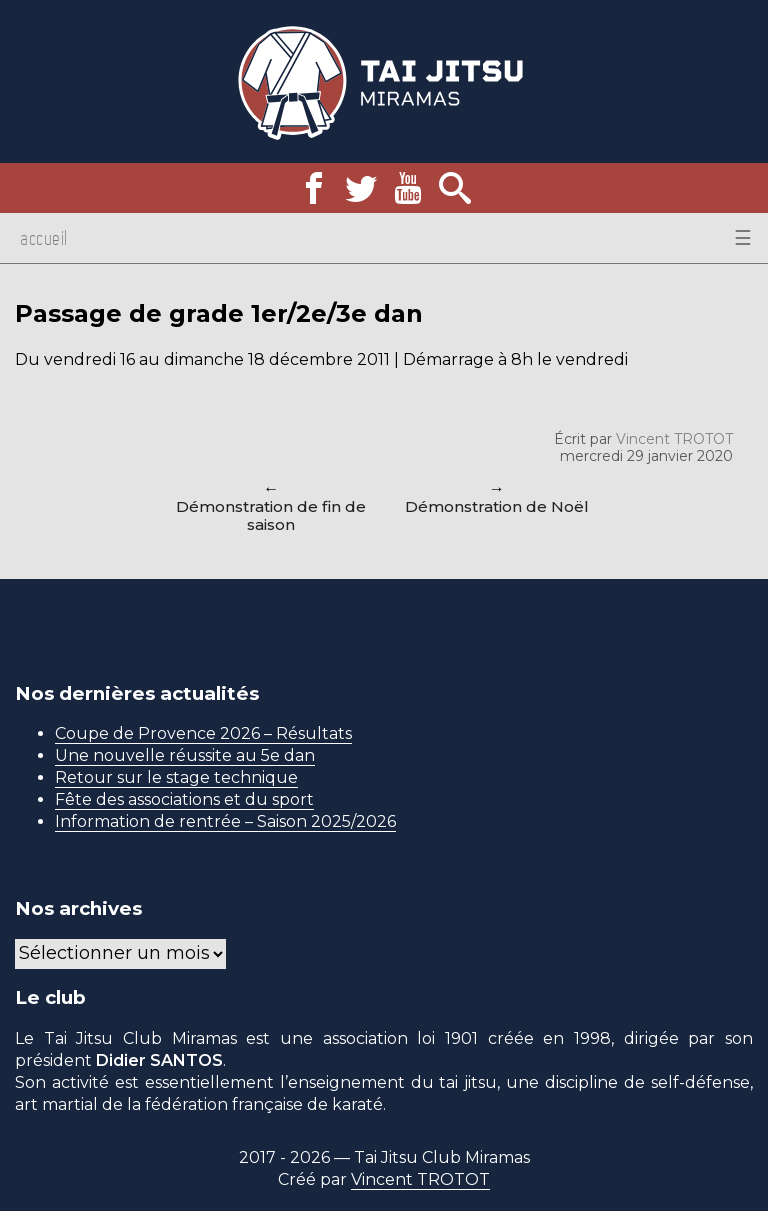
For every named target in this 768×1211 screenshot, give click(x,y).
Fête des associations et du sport (184, 799)
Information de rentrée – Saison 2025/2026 (225, 821)
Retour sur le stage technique (176, 777)
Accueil (44, 238)
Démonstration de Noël (497, 506)
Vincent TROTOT (674, 439)
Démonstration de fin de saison (271, 515)
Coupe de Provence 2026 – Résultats (203, 733)
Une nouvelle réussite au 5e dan (185, 755)
